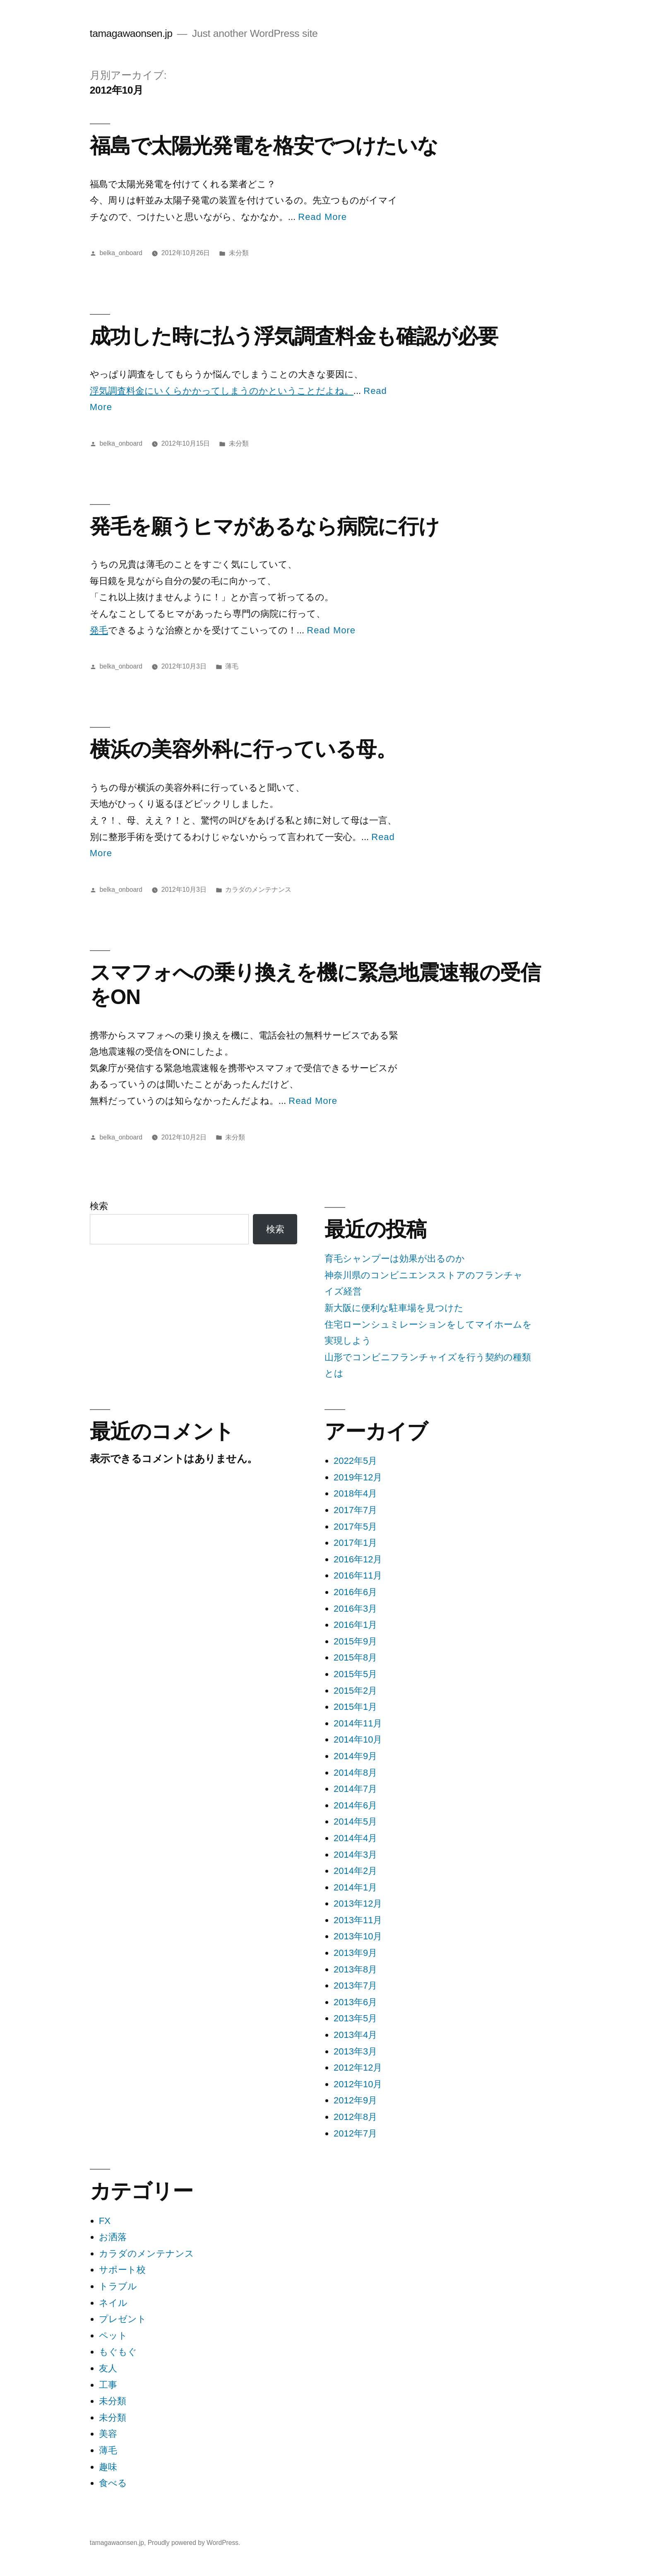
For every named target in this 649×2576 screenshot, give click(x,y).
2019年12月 (358, 1477)
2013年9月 (355, 1953)
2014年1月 (355, 1887)
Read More (322, 217)
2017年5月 (355, 1526)
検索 (99, 1206)
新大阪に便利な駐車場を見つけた (394, 1308)
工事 (108, 2385)
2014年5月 (355, 1821)
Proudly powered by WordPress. (194, 2542)
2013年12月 (358, 1903)
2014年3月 (355, 1854)
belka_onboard (121, 252)
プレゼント (123, 2319)
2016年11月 (358, 1575)
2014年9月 (355, 1756)
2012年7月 (355, 2133)
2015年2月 (355, 1690)
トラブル (118, 2286)
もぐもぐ (118, 2352)
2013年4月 (355, 2035)
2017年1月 (355, 1543)
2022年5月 (355, 1461)
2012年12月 (358, 2067)
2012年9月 (355, 2100)
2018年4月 (355, 1493)
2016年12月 (358, 1559)
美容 (108, 2434)
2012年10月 (358, 2084)
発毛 (99, 630)
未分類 (239, 252)
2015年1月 (355, 1707)
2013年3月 (355, 2051)
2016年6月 (355, 1592)
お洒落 (113, 2237)
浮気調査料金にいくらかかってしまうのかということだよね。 (221, 391)
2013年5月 (355, 2018)
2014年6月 (355, 1805)
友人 (108, 2368)
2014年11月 (358, 1723)
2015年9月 (355, 1641)
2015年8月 (355, 1657)
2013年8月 (355, 1969)
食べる (113, 2483)
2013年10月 (358, 1936)
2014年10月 (358, 1739)
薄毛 (231, 666)
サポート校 (122, 2270)
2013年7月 (355, 1985)
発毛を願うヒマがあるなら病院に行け (264, 526)
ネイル (113, 2303)
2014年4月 (355, 1838)
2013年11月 (358, 1920)
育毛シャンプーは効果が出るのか (394, 1258)
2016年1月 (355, 1625)
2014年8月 (355, 1772)
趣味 (108, 2467)
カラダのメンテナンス (258, 889)
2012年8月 (355, 2117)
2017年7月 (355, 1510)
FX (105, 2221)
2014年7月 (355, 1789)
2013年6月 (355, 2002)
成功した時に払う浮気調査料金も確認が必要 (294, 336)
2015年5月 (355, 1674)
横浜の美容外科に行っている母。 (243, 749)
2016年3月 (355, 1608)
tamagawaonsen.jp (131, 33)
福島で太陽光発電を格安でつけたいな (264, 145)
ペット (113, 2335)
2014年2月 (355, 1871)
